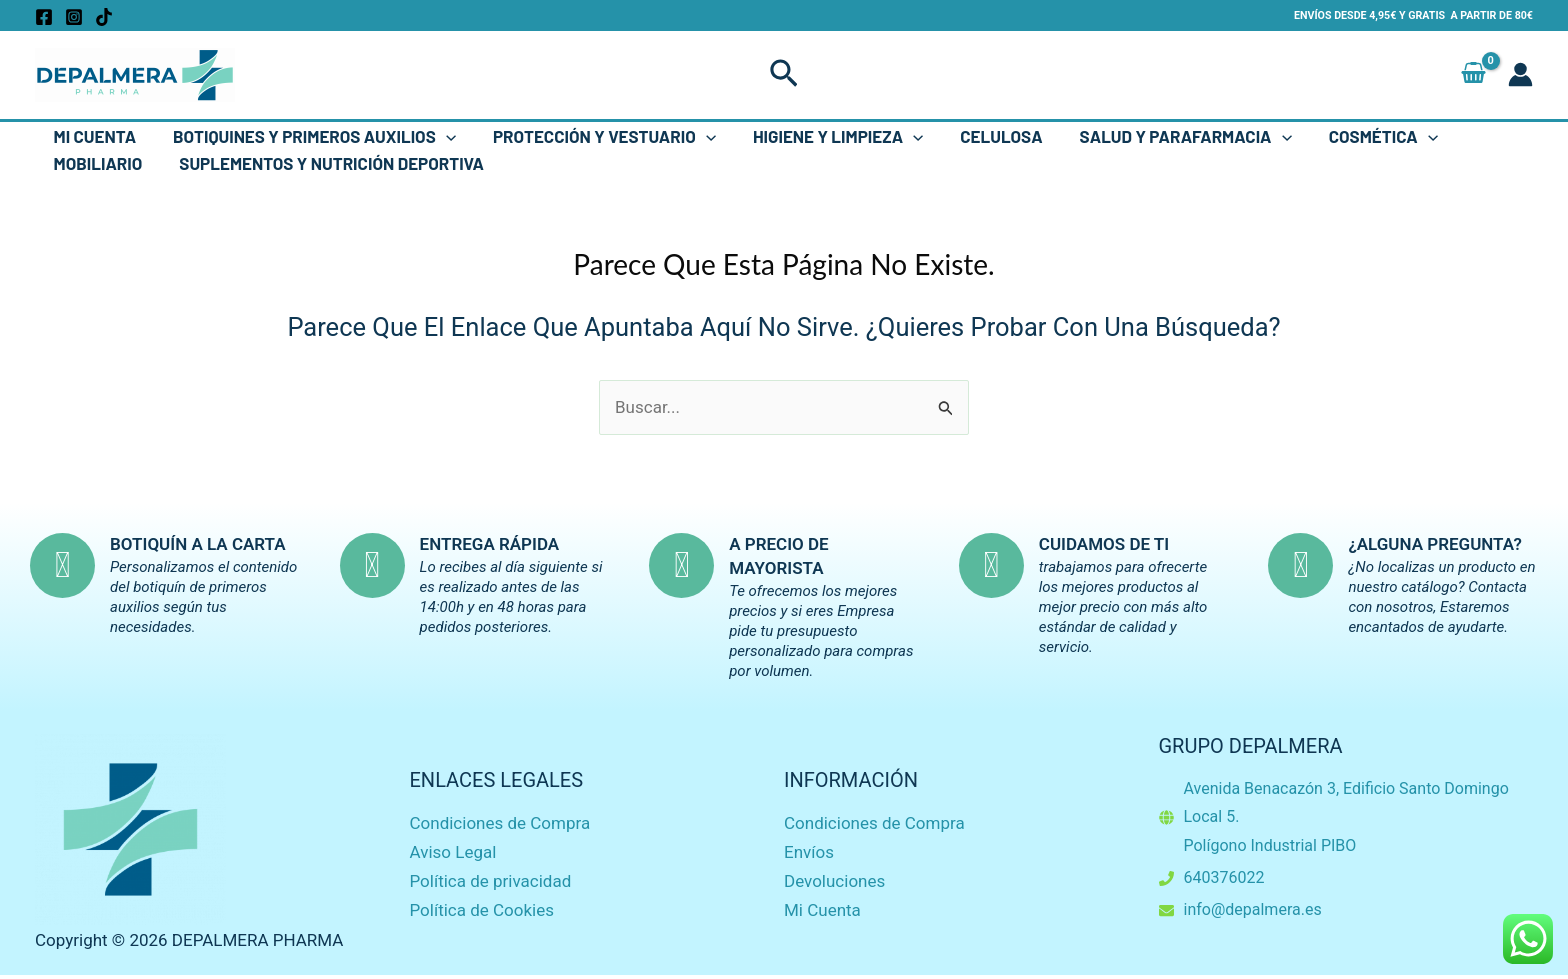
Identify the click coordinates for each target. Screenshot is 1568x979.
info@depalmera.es (1253, 909)
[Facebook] (44, 17)
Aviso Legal (453, 852)
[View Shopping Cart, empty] (1473, 74)
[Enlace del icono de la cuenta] (1520, 74)
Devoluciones (834, 881)
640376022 (1224, 877)
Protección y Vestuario (596, 136)
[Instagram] (74, 17)
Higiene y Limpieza (827, 136)
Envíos (809, 852)
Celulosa (988, 136)
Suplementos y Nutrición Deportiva (327, 163)
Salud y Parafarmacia (1169, 136)
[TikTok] (104, 17)
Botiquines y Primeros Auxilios (310, 136)
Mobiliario (96, 163)
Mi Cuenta (93, 136)
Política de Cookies (482, 910)
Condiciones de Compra (500, 823)
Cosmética (1363, 136)
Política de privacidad (491, 881)
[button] (784, 75)
